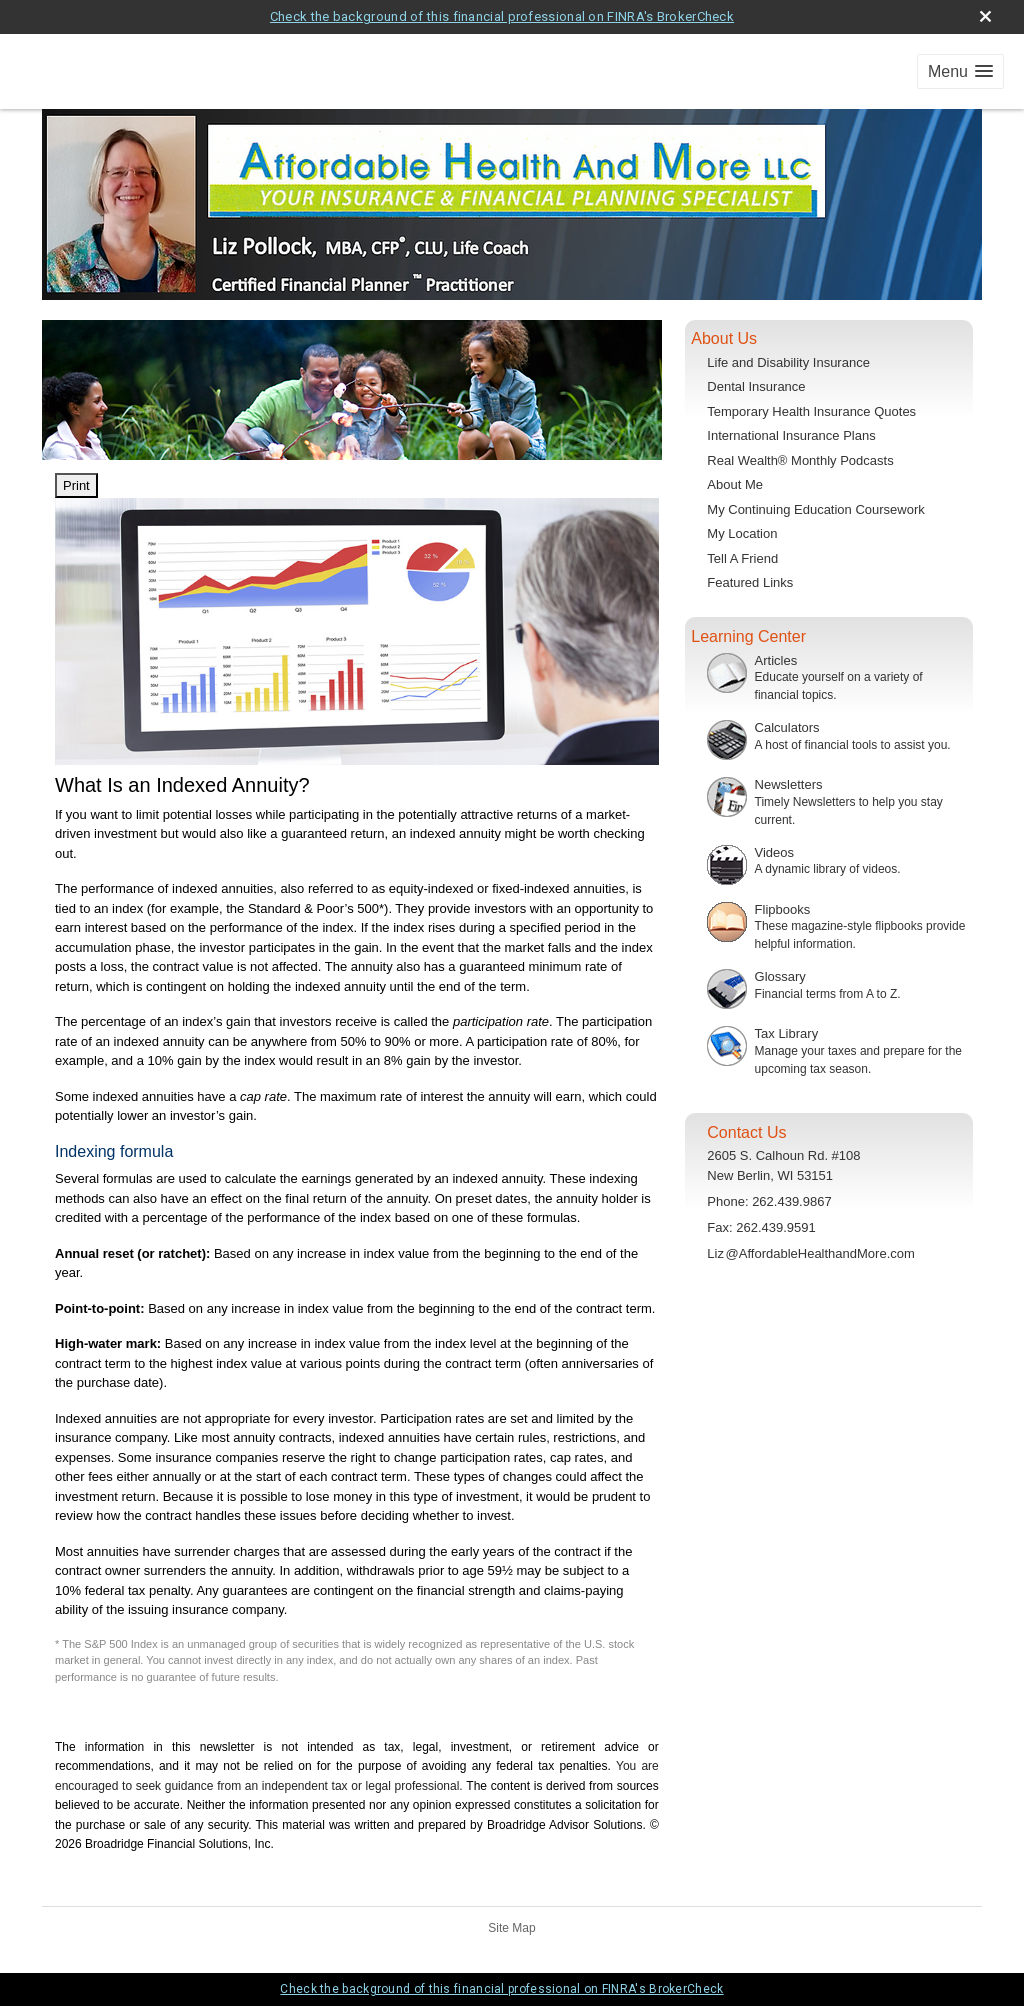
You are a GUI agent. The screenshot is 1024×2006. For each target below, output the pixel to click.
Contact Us (746, 1132)
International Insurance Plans (791, 435)
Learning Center (748, 636)
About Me (735, 484)
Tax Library (787, 1033)
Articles (776, 660)
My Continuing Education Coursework (816, 509)
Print (76, 485)
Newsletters (789, 784)
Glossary (780, 976)
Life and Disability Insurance (788, 362)
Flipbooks (783, 909)
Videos (775, 852)
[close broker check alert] (985, 16)
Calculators (787, 727)
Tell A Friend (742, 558)
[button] (960, 71)
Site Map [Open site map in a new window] (511, 1928)
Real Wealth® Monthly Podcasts (800, 460)
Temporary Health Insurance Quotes (811, 411)
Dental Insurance (756, 386)
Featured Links (750, 582)
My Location (742, 533)
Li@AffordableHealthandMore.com (811, 1253)
